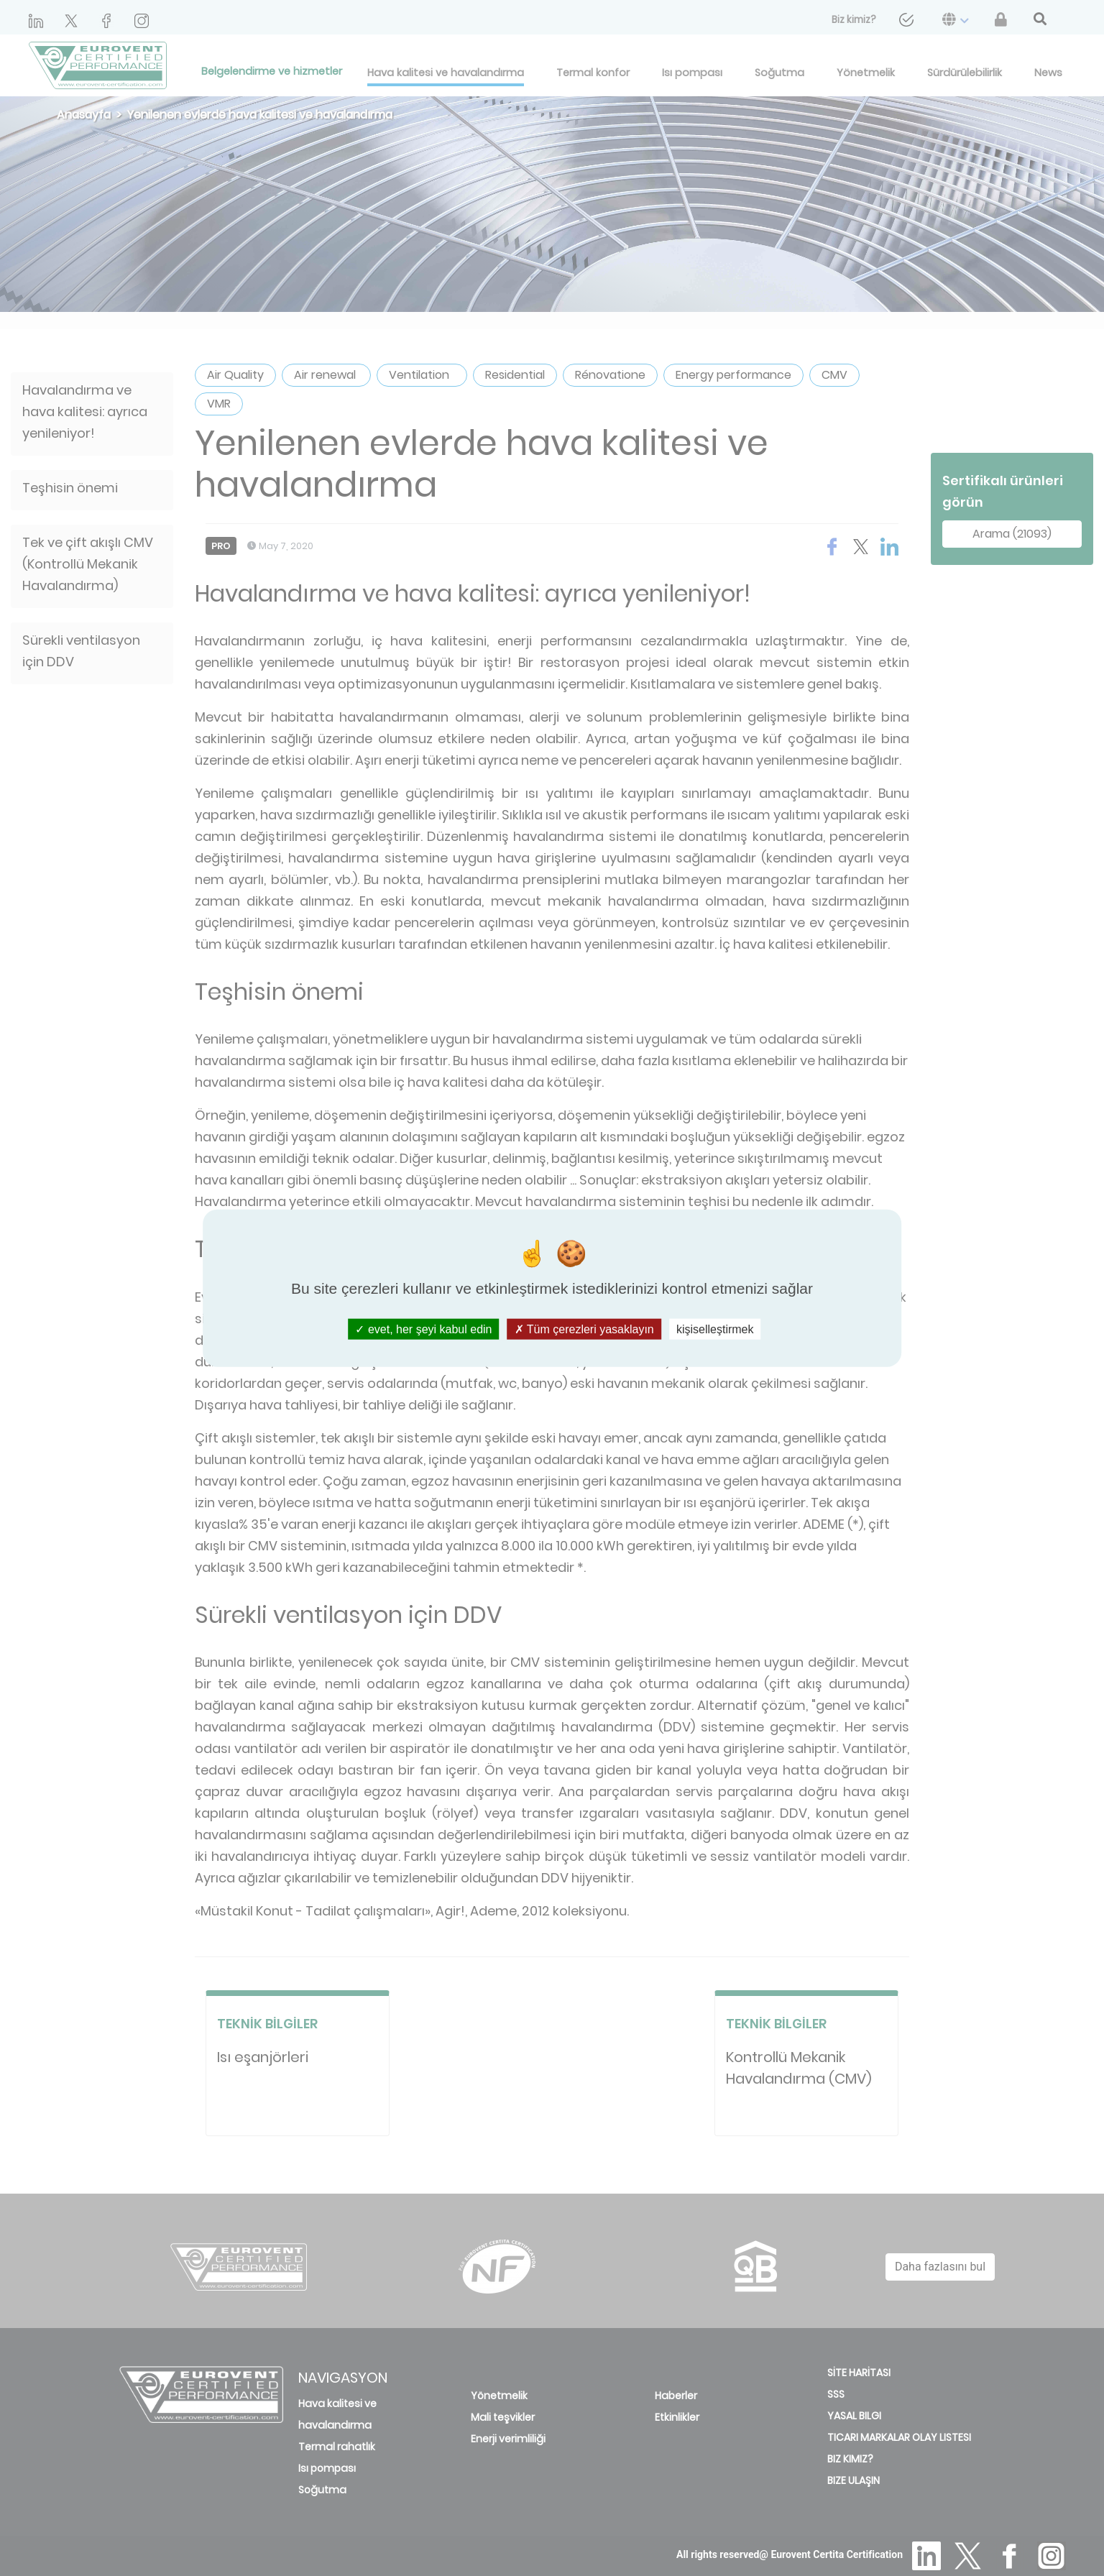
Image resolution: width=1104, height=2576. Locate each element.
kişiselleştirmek (715, 1328)
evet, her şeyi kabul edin (423, 1328)
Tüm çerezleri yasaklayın (584, 1328)
